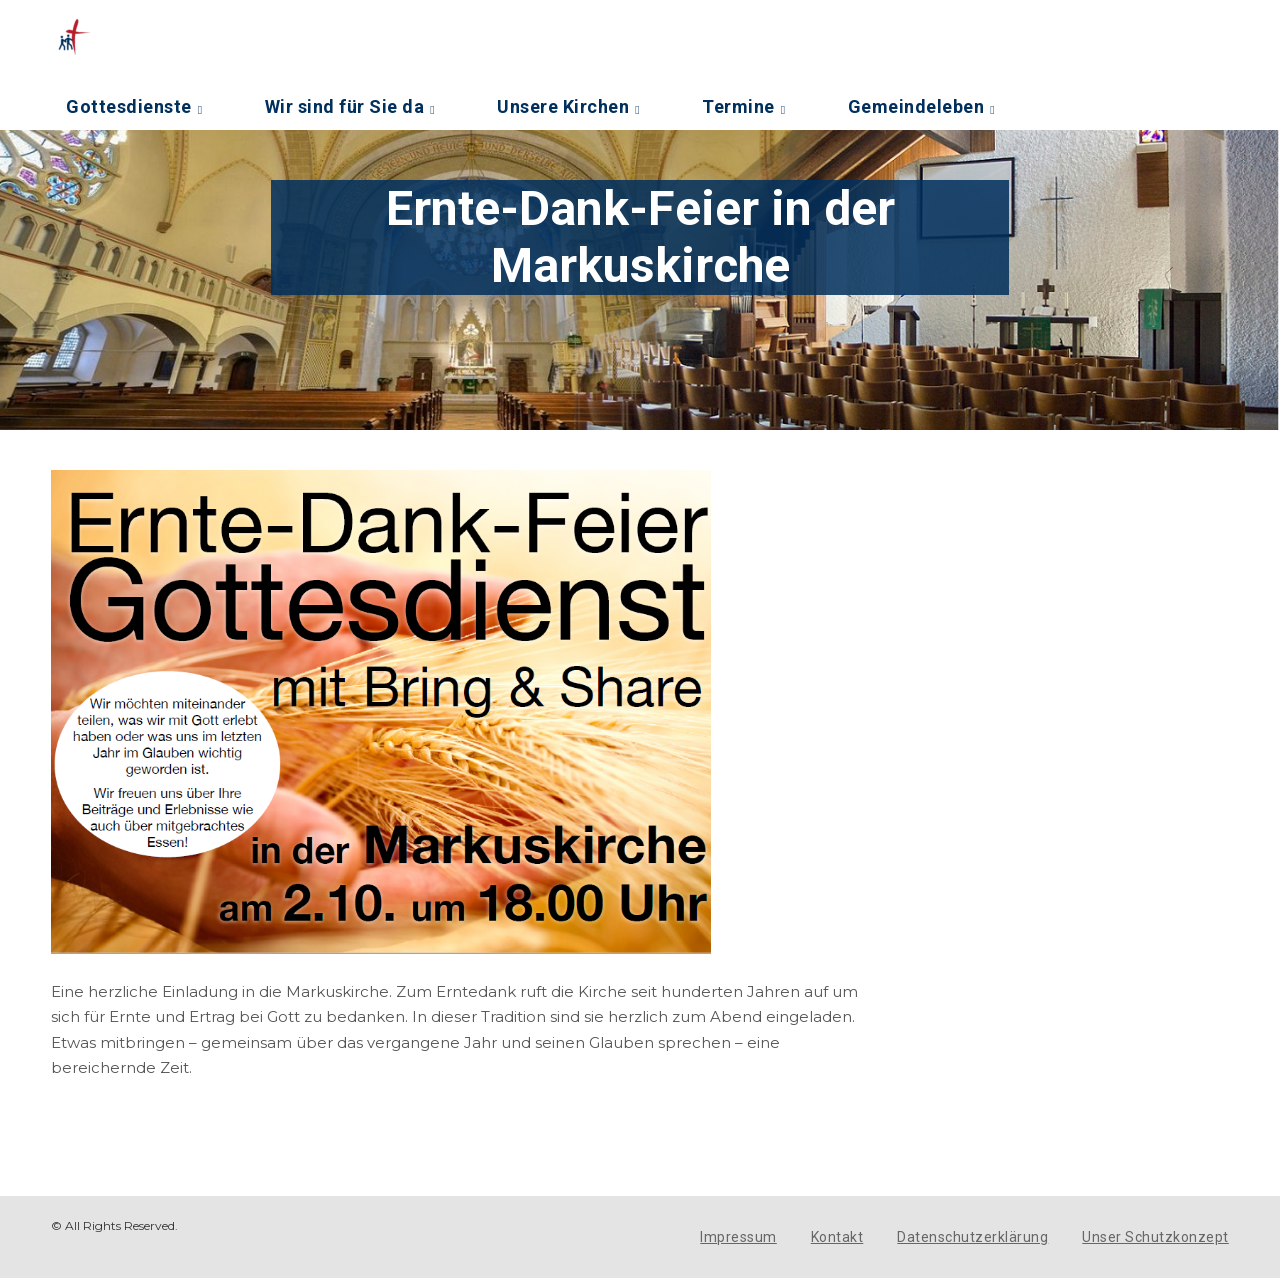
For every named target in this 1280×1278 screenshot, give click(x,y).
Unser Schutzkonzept (1155, 1237)
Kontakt (837, 1237)
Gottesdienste (129, 106)
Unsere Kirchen (563, 106)
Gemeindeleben (916, 106)
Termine (738, 106)
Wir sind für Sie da (345, 106)
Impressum (738, 1237)
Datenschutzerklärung (972, 1237)
